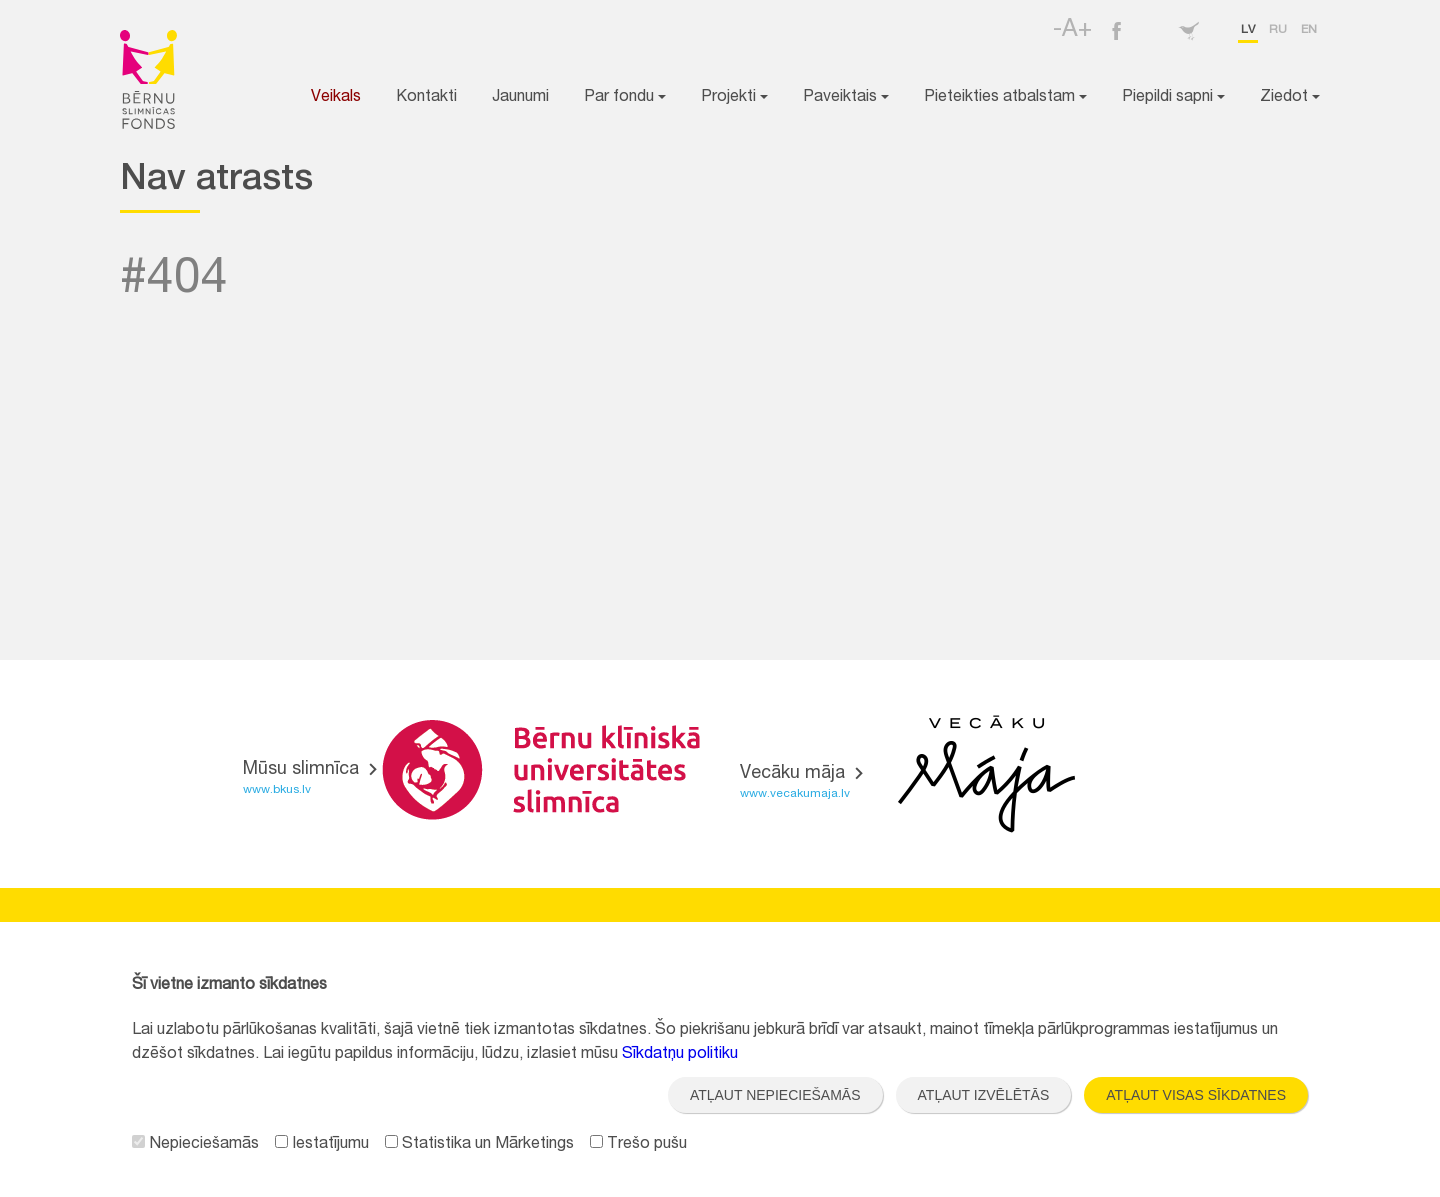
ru (1278, 30)
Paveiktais (846, 98)
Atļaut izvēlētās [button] (984, 1095)
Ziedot (1290, 98)
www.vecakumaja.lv (795, 794)
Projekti (734, 98)
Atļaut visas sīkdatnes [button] (1196, 1095)
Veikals (336, 98)
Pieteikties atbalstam (1005, 98)
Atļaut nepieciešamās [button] (775, 1095)
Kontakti (426, 98)
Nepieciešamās (195, 1145)
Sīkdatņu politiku (680, 1055)
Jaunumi (520, 98)
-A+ (1072, 31)
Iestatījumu (322, 1145)
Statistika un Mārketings (479, 1145)
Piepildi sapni (1173, 98)
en (1309, 30)
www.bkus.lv (277, 790)
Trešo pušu (638, 1145)
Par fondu (625, 98)
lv (1248, 30)
